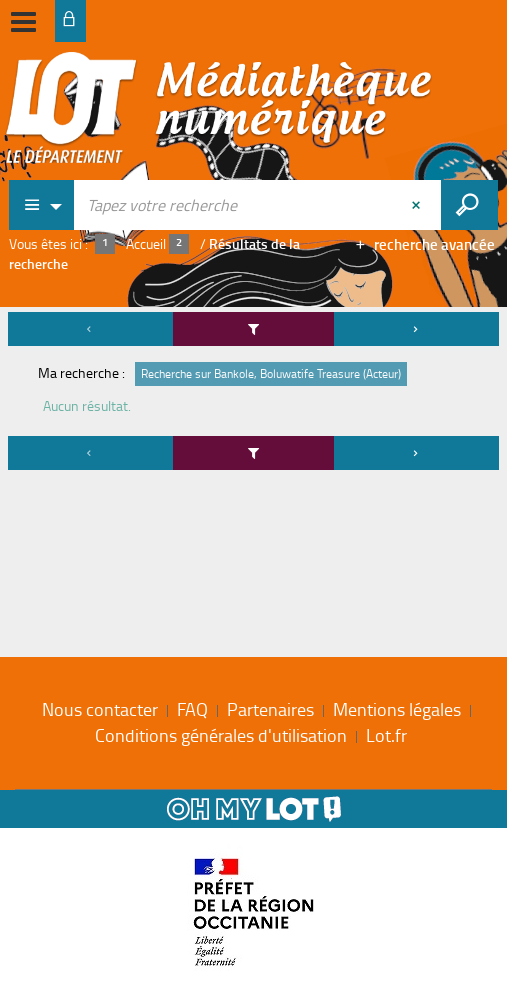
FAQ (192, 709)
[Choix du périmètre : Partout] (42, 205)
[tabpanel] (253, 394)
